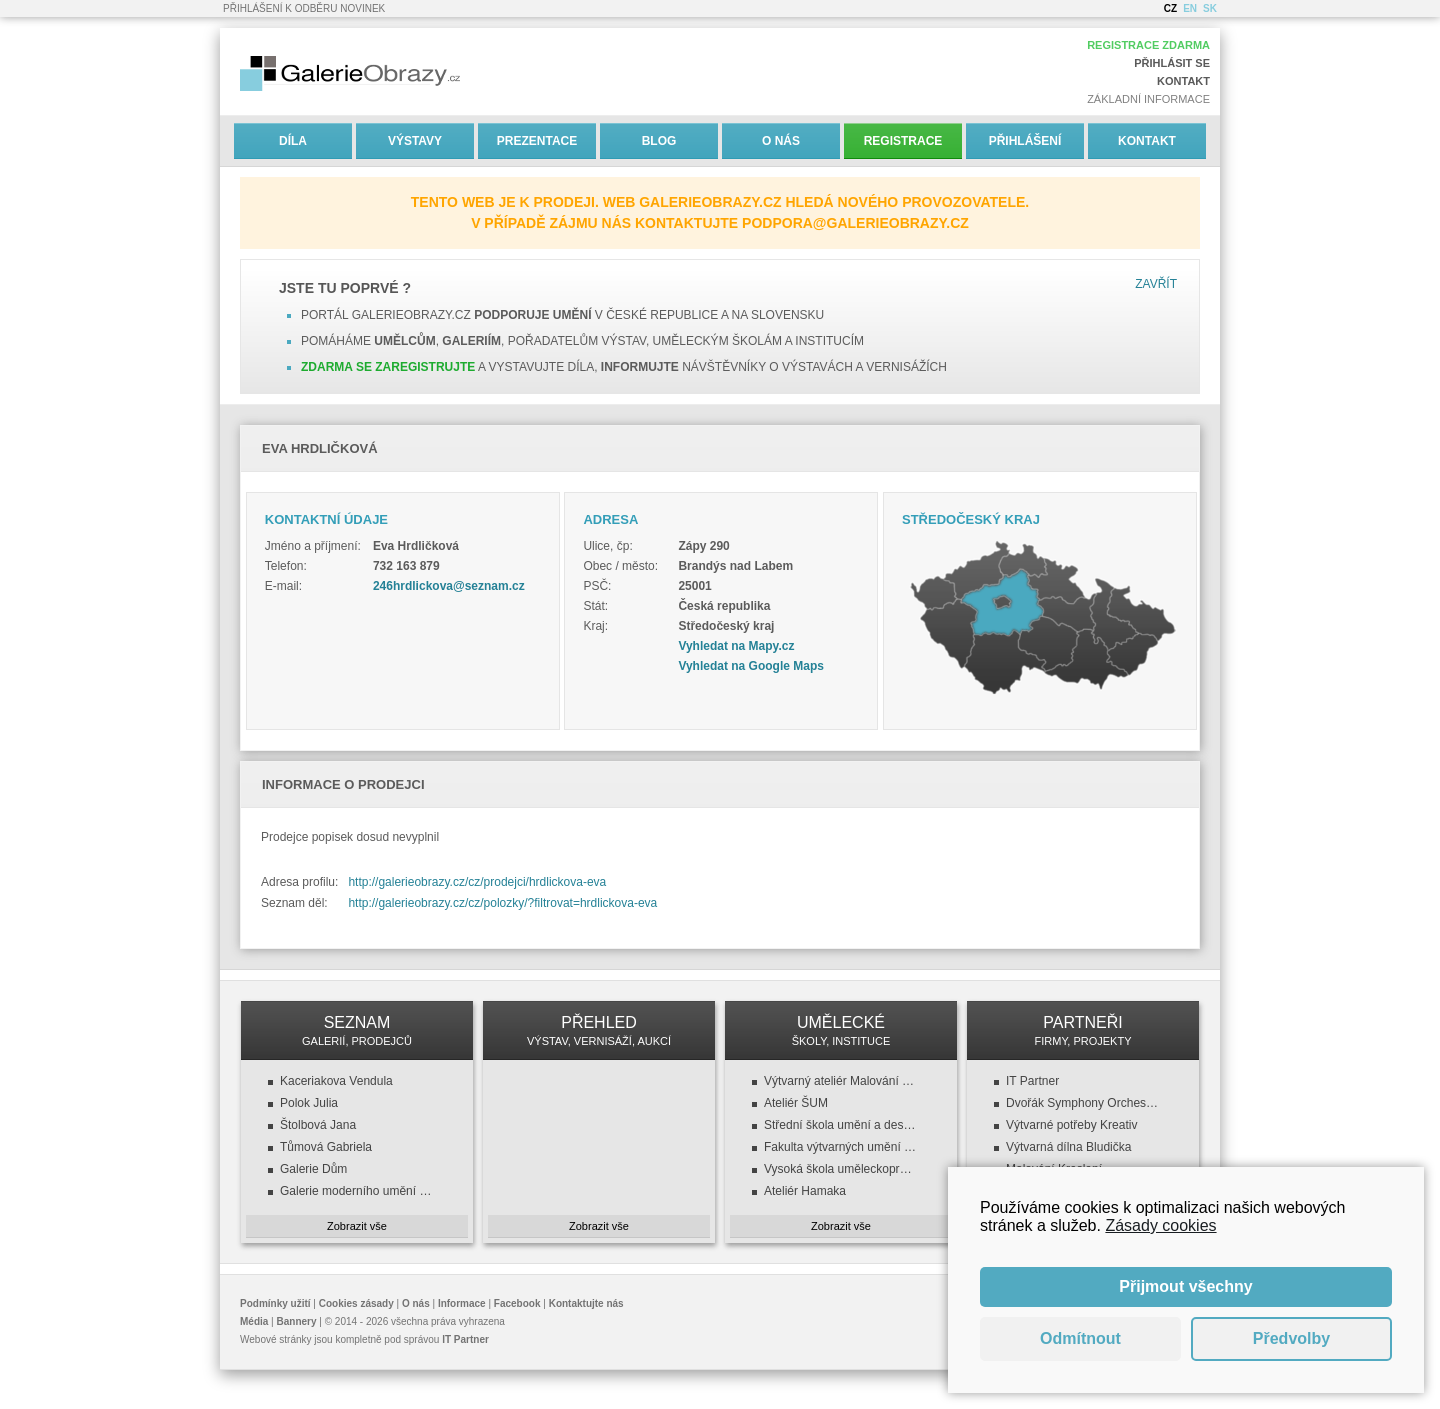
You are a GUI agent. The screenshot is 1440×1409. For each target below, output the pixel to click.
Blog (659, 141)
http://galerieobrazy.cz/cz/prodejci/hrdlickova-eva (477, 882)
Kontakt (1183, 81)
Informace (462, 1303)
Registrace (903, 141)
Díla (293, 141)
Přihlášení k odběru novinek (304, 8)
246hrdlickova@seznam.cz (449, 586)
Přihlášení (1025, 141)
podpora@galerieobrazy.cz (855, 223)
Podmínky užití (275, 1303)
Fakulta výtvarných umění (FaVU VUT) (841, 1147)
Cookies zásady (356, 1303)
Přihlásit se (1172, 63)
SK (1210, 8)
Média (254, 1321)
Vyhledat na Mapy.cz (736, 646)
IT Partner (1032, 1081)
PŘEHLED (599, 1030)
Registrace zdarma (1148, 45)
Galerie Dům (313, 1169)
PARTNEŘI (1083, 1030)
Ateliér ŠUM (796, 1103)
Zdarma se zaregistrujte (388, 367)
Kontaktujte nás (586, 1303)
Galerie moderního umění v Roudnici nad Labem (357, 1191)
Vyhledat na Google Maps (751, 666)
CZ (1170, 8)
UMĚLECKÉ (841, 1030)
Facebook (517, 1303)
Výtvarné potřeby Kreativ (1071, 1125)
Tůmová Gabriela (326, 1147)
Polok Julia (309, 1103)
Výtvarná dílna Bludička (1068, 1147)
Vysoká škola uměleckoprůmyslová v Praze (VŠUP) (841, 1169)
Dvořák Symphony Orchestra (1083, 1103)
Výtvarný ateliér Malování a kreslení (841, 1081)
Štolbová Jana (318, 1125)
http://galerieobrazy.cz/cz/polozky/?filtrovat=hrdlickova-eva (502, 903)
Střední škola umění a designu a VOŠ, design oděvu (841, 1125)
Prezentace (537, 141)
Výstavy (415, 141)
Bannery (297, 1321)
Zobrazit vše (357, 1226)
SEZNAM (357, 1030)
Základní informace (1148, 99)
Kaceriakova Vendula (336, 1081)
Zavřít (1156, 284)
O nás (781, 141)
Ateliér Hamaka (805, 1191)
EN (1190, 8)
